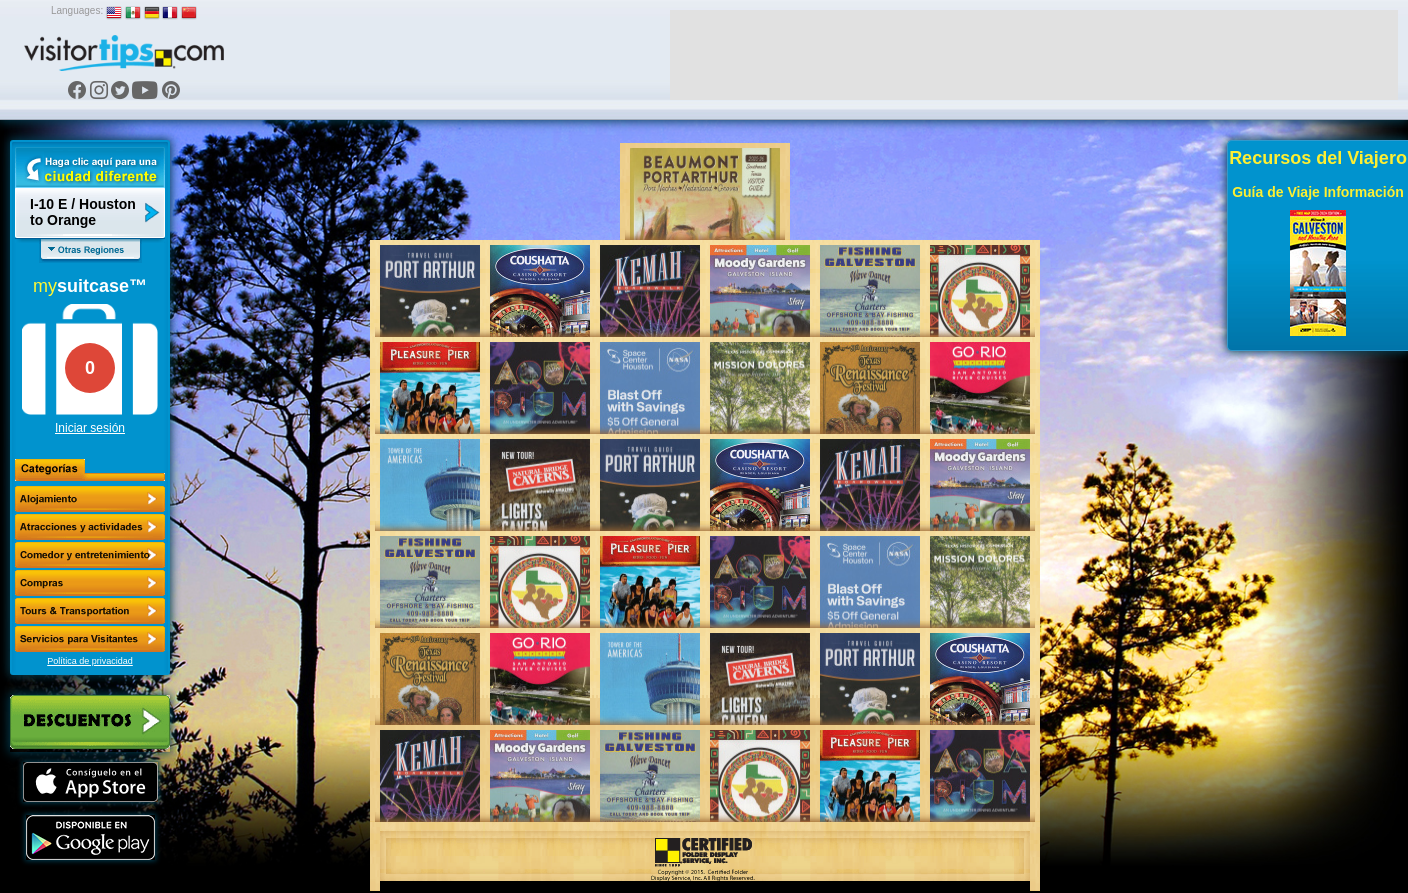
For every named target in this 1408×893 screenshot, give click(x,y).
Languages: (77, 10)
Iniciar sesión (90, 428)
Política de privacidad (90, 661)
